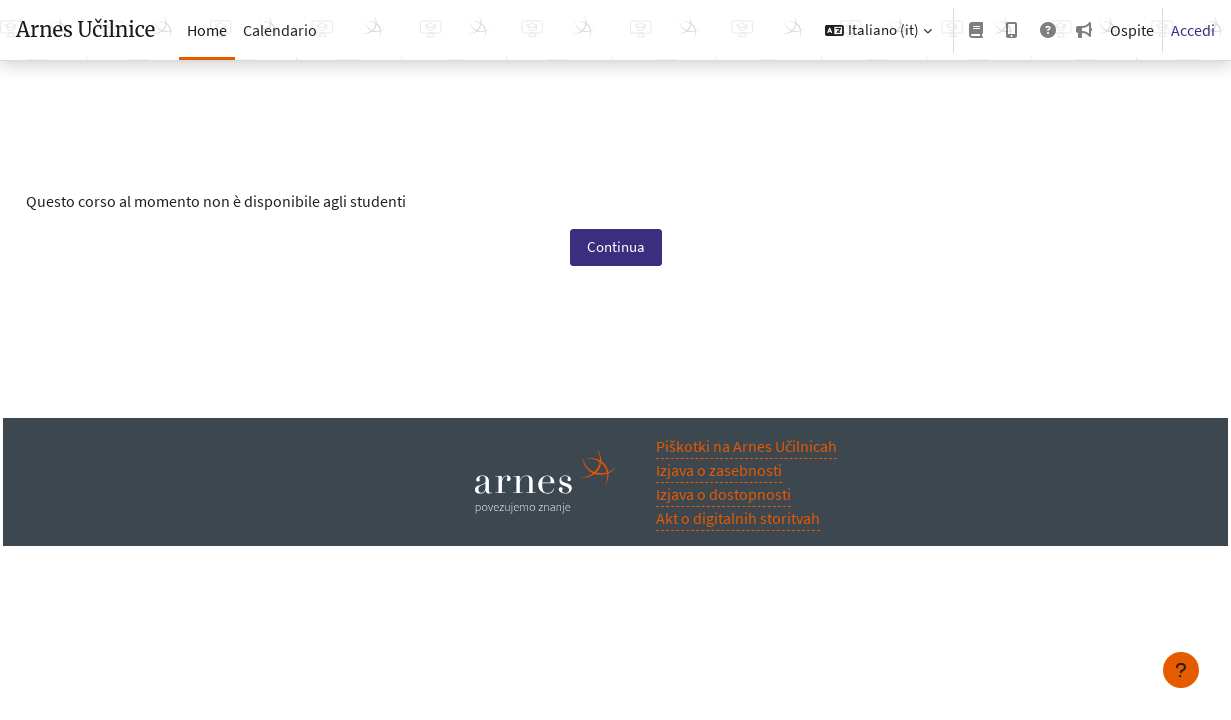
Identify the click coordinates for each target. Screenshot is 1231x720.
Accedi (1193, 30)
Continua (616, 246)
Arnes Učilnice (85, 29)
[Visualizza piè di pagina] (1181, 670)
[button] (878, 30)
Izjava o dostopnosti (723, 494)
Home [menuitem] (207, 30)
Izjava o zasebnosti (719, 470)
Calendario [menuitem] (280, 30)
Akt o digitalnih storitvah (738, 518)
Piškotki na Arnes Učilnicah (746, 446)
